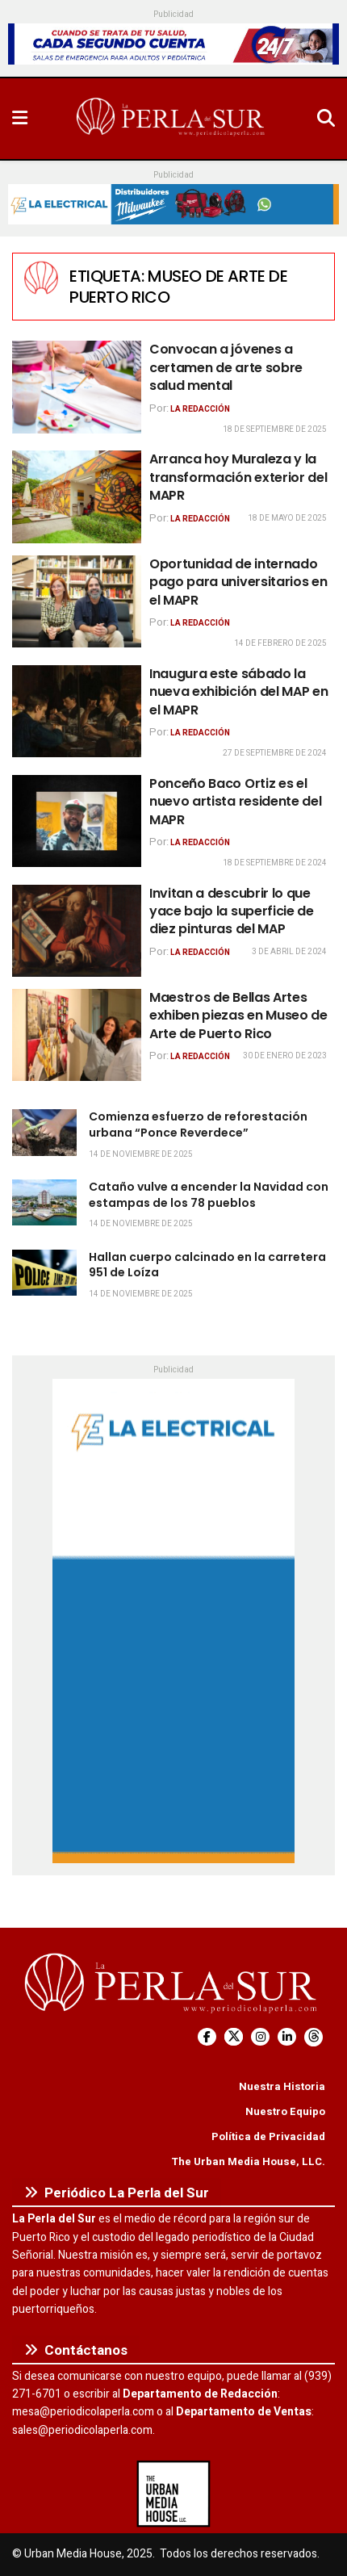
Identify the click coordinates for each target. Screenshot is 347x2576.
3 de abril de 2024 (289, 951)
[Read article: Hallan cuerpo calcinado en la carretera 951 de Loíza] (44, 1273)
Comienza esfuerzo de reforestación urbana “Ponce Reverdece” (198, 1124)
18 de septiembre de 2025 (275, 429)
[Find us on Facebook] (207, 2037)
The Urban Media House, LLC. (248, 2161)
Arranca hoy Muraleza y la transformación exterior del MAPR (238, 477)
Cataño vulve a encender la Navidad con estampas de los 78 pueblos (208, 1195)
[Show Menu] (19, 118)
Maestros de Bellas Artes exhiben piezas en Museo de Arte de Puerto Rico (238, 1015)
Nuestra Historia (282, 2086)
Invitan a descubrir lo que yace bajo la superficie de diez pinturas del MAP (231, 911)
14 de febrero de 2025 (280, 643)
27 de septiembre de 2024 (275, 753)
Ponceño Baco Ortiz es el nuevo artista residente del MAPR (235, 801)
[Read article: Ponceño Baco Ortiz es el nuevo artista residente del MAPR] (76, 821)
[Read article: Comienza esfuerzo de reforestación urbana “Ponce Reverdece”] (44, 1132)
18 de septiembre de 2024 (275, 863)
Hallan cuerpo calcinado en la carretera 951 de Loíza (207, 1265)
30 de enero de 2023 (285, 1056)
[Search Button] (326, 118)
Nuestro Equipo (285, 2111)
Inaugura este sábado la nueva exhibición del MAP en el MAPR (238, 691)
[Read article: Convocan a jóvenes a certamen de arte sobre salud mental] (76, 387)
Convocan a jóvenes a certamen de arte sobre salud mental (226, 367)
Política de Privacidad (268, 2136)
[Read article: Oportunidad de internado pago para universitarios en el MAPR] (76, 601)
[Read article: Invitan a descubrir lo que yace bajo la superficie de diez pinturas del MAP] (76, 931)
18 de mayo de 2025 (287, 518)
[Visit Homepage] (172, 118)
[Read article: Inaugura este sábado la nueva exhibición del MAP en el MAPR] (76, 711)
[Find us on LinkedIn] (287, 2037)
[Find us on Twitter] (233, 2037)
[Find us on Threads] (313, 2037)
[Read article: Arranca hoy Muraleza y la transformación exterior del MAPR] (76, 496)
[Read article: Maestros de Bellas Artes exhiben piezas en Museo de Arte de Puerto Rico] (76, 1035)
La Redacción (200, 409)
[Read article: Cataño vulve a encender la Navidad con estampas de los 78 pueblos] (44, 1202)
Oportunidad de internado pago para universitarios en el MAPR (238, 582)
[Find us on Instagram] (260, 2037)
